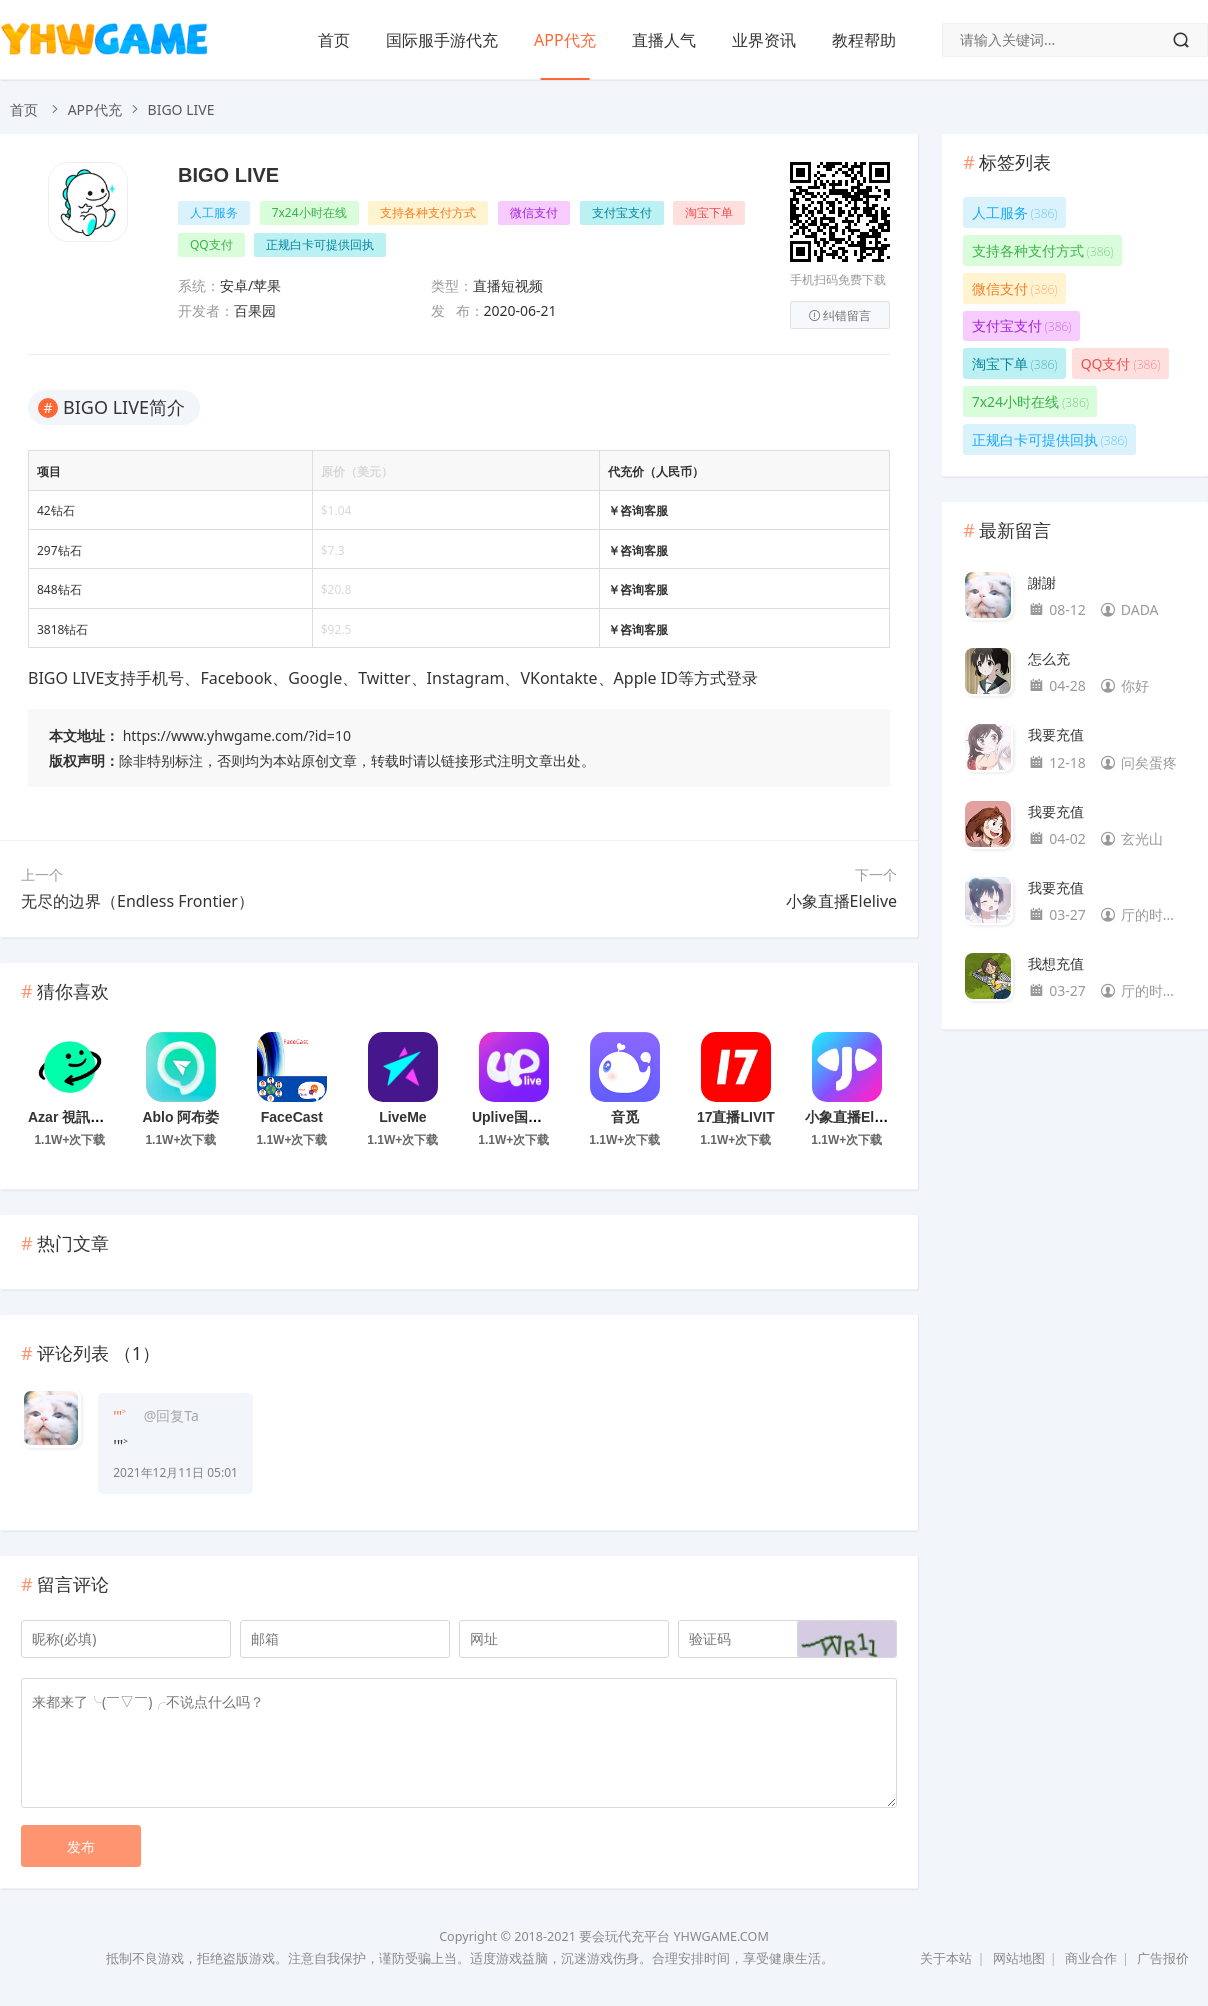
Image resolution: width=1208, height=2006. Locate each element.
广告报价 (1163, 1958)
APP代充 (565, 40)
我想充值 (1056, 963)
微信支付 (534, 212)
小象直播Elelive (841, 901)
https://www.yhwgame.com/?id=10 (237, 735)
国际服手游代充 (442, 40)
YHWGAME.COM (720, 1936)
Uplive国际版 (514, 1117)
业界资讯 (764, 40)
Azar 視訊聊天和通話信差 (108, 1117)
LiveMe (402, 1117)
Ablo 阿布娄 (180, 1117)
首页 (334, 40)
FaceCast (292, 1117)
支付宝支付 (622, 212)
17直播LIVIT (736, 1117)
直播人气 (664, 40)
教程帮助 (864, 40)
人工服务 (214, 212)
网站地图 (1019, 1958)
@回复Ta (171, 1415)
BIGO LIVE (228, 175)
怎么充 (1049, 658)
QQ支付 (211, 244)
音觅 (625, 1117)
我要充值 (1056, 734)
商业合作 (1091, 1958)
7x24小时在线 (309, 212)
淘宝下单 (709, 212)
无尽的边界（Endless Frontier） (137, 901)
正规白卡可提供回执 (320, 244)
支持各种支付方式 (428, 212)
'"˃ (119, 1415)
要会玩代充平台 (624, 1936)
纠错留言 (840, 315)
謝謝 (1042, 582)
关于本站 (946, 1958)
